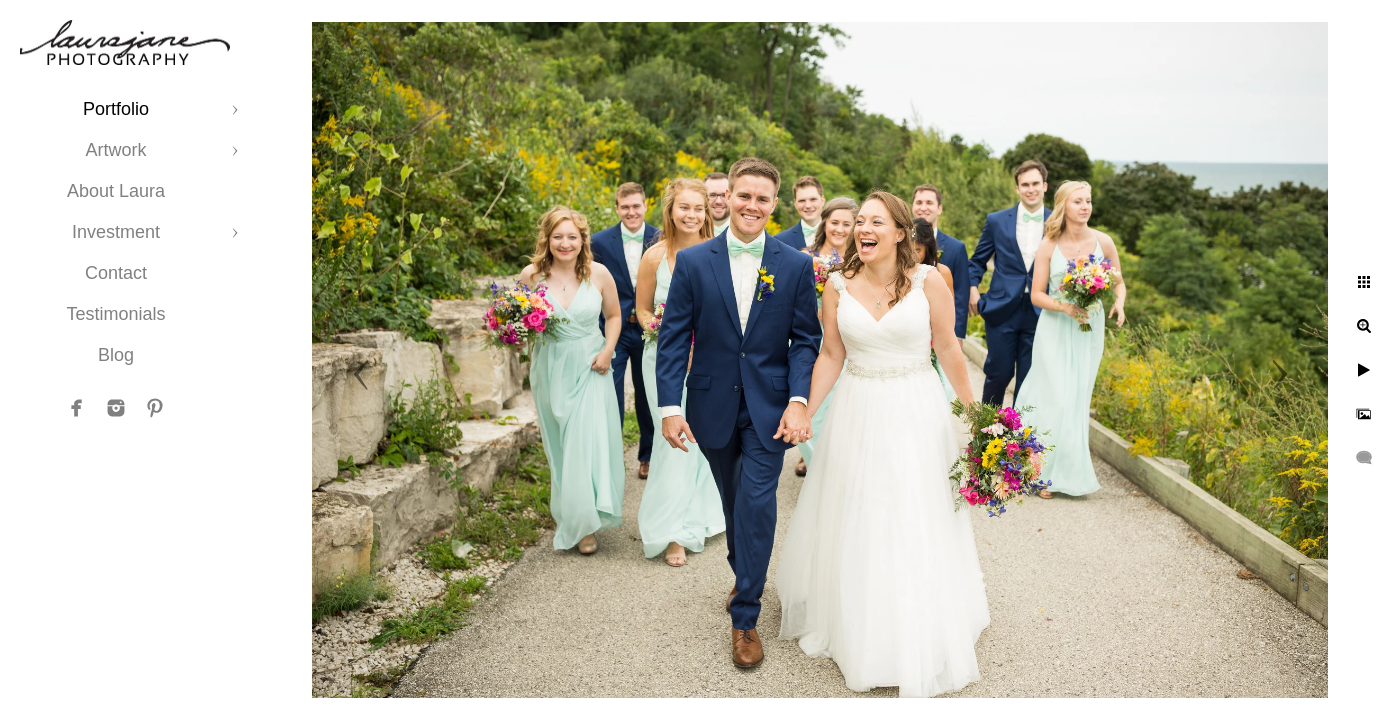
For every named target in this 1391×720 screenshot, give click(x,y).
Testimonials (115, 314)
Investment (116, 232)
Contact (116, 273)
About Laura (116, 191)
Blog (116, 355)
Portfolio (116, 109)
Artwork (115, 150)
